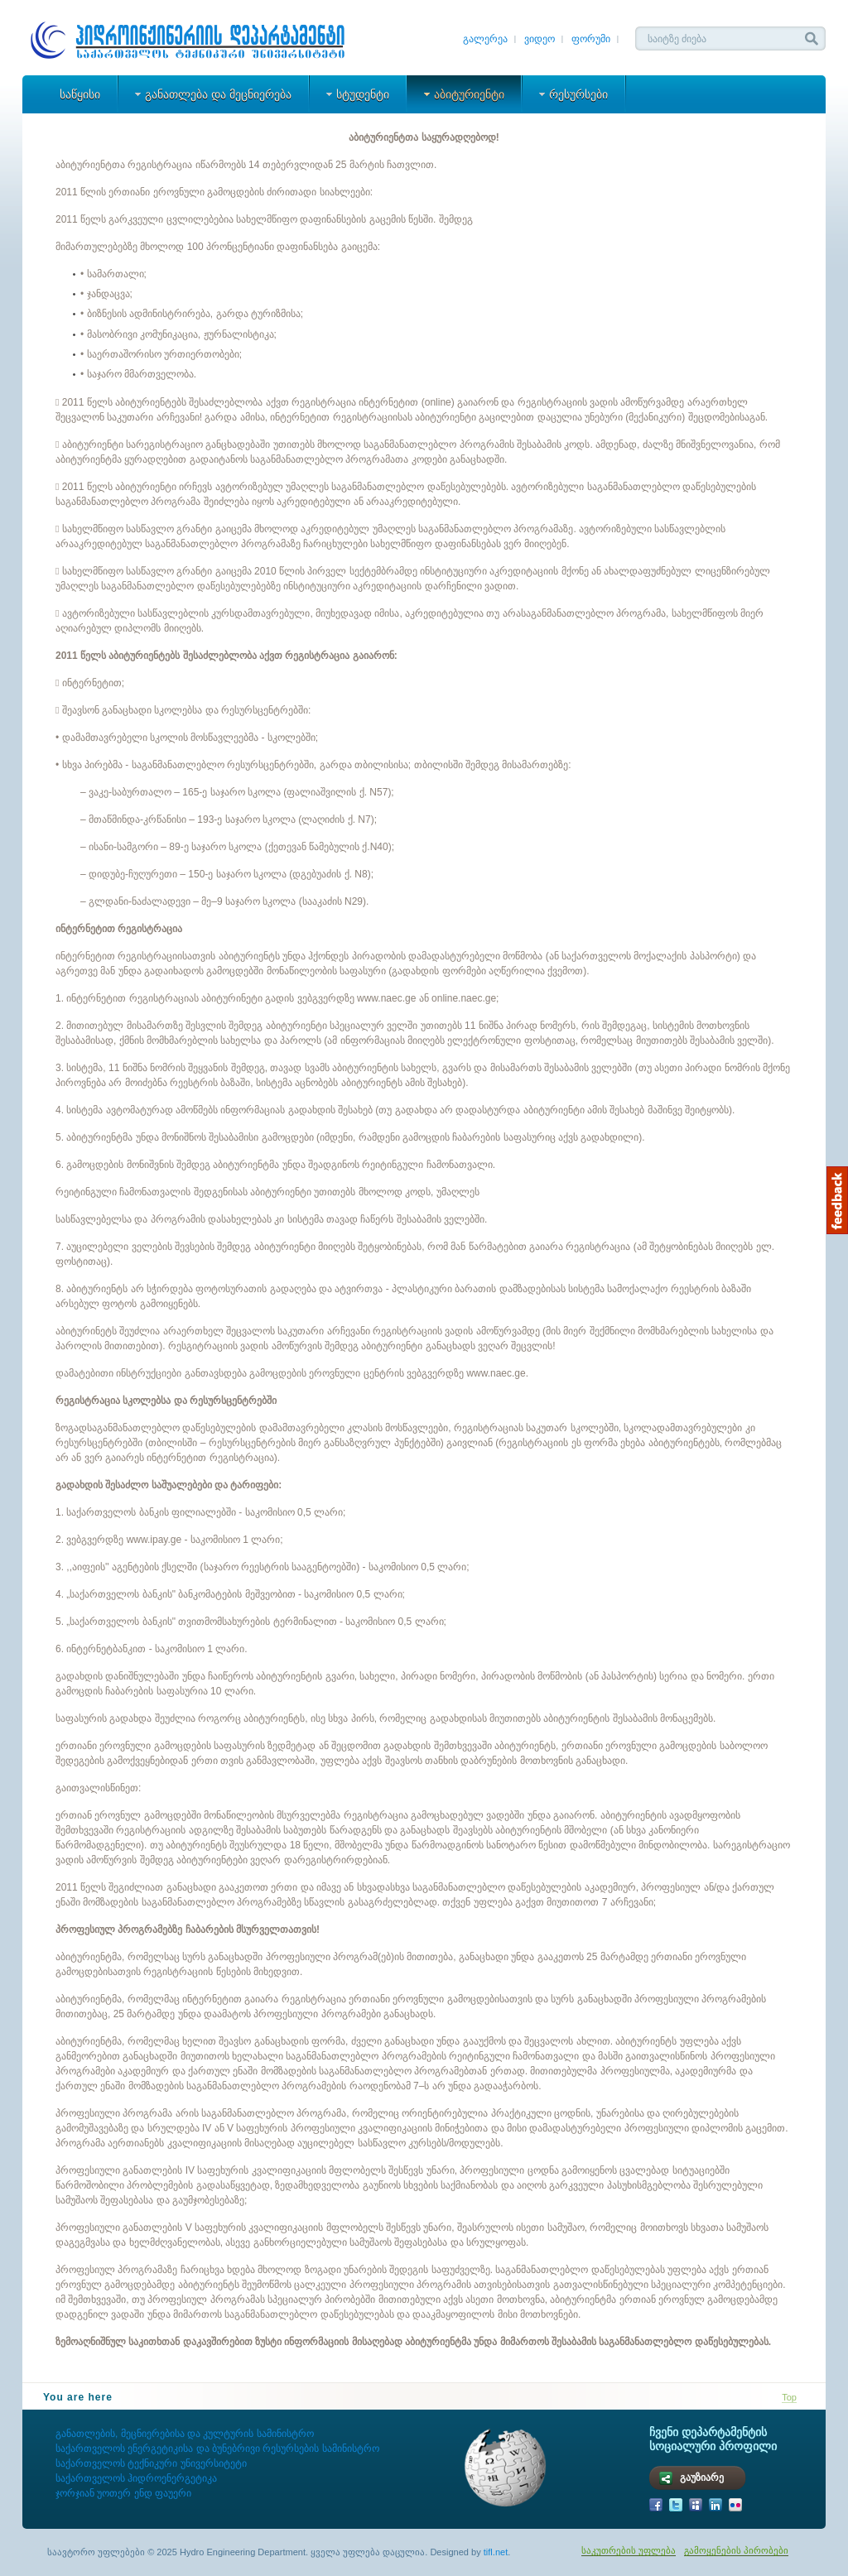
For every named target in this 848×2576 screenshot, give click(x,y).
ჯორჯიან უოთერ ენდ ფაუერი (123, 2493)
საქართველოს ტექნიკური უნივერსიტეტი (151, 2463)
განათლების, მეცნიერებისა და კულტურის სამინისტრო (184, 2433)
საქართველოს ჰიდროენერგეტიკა (137, 2478)
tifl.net (496, 2552)
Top (789, 2397)
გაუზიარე (702, 2477)
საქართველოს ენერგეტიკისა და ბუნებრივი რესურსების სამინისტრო (217, 2448)
